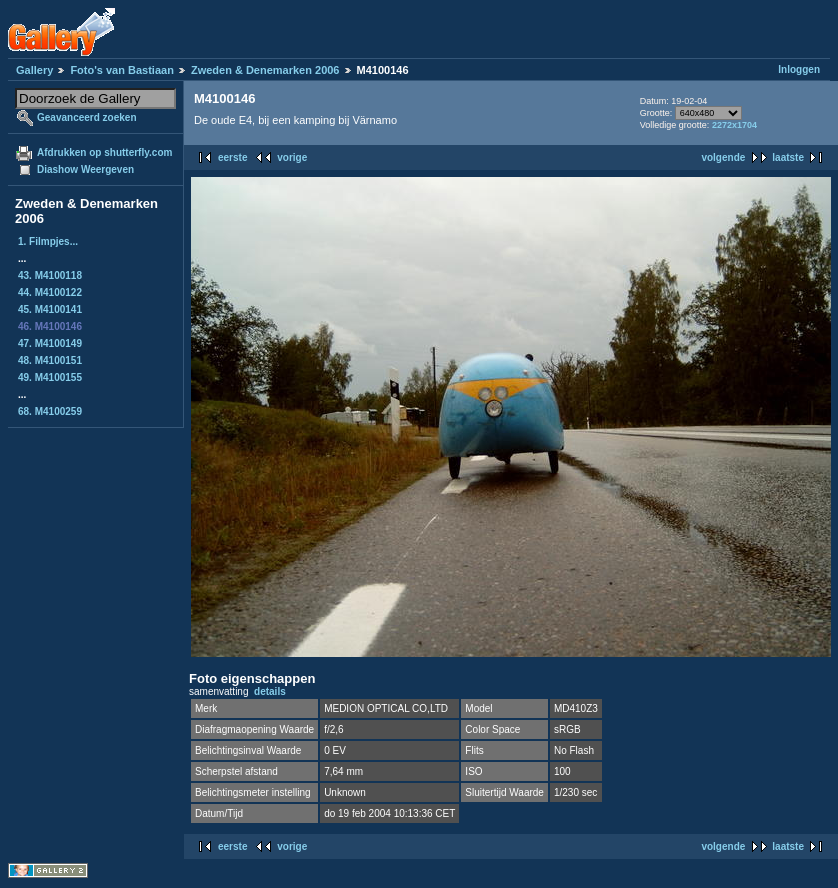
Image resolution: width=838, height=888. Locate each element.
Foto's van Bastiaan (121, 70)
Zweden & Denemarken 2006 (265, 70)
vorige (292, 157)
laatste (788, 157)
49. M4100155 (50, 377)
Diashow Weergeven (85, 169)
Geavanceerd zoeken (87, 117)
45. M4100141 (50, 309)
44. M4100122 (50, 292)
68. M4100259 (50, 411)
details (270, 691)
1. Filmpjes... (48, 241)
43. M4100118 (50, 275)
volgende (723, 157)
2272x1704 (734, 125)
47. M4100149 (50, 343)
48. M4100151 (50, 360)
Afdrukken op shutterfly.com (104, 152)
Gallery (34, 70)
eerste (232, 157)
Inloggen (799, 69)
